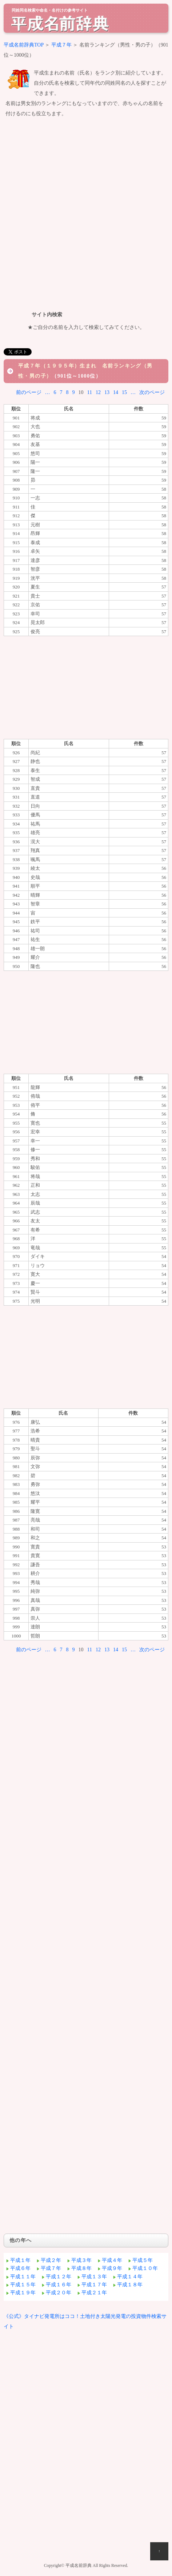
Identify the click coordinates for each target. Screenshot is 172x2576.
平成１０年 (145, 2268)
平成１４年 (130, 2276)
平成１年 (20, 2260)
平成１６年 (58, 2284)
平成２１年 (94, 2292)
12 (98, 392)
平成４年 (112, 2260)
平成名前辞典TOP (24, 45)
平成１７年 (94, 2284)
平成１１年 (23, 2276)
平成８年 (81, 2268)
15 (124, 392)
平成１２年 (58, 2276)
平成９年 (112, 2268)
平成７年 (61, 45)
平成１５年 (23, 2284)
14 (115, 392)
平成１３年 (94, 2276)
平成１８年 (130, 2284)
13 (106, 392)
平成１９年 (23, 2292)
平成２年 (51, 2260)
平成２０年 (58, 2292)
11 (89, 392)
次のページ (152, 392)
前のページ (28, 392)
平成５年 (142, 2260)
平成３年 (81, 2260)
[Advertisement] (86, 213)
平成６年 (20, 2268)
